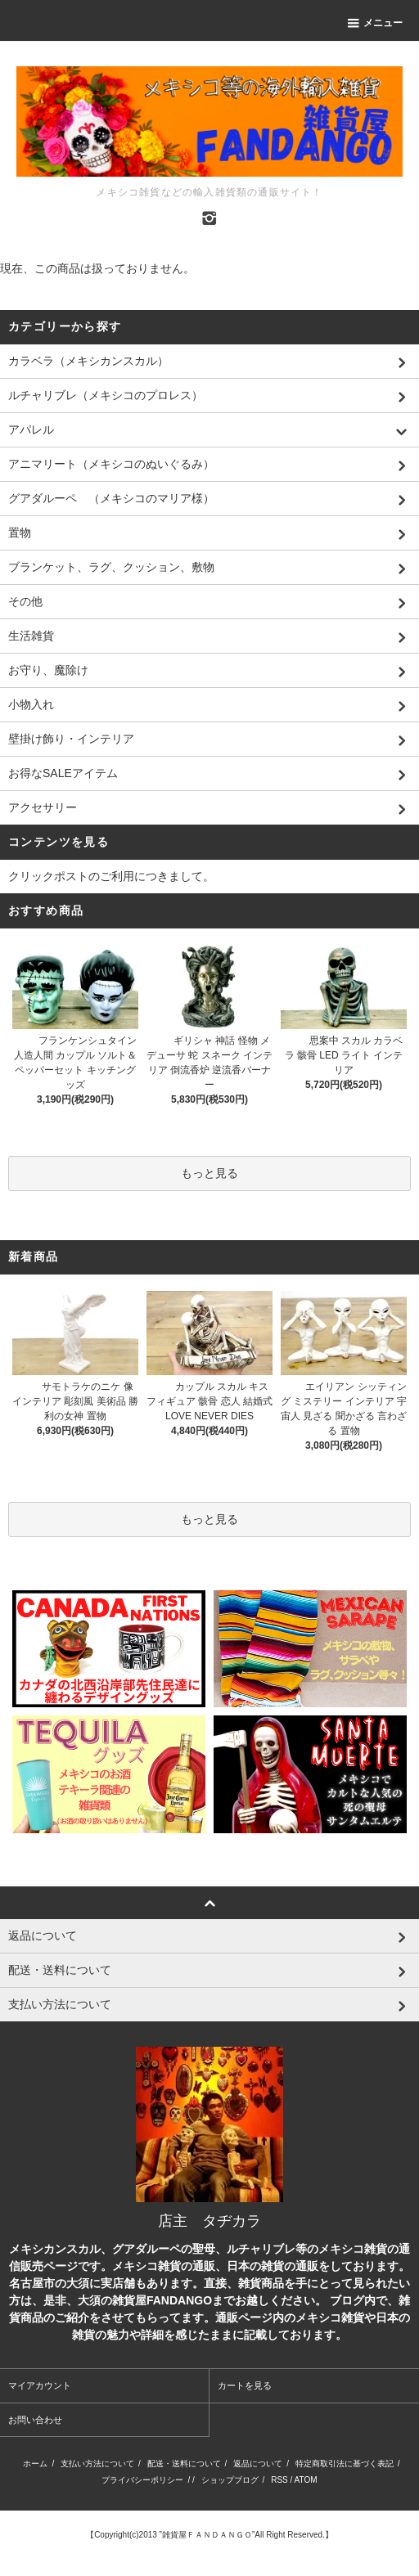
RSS (279, 2479)
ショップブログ (230, 2479)
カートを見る (245, 2385)
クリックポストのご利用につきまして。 (111, 876)
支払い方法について (97, 2463)
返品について (257, 2463)
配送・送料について (184, 2463)
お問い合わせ (35, 2420)
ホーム (35, 2463)
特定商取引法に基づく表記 (344, 2463)
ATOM (306, 2479)
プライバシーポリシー (142, 2479)
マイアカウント (39, 2385)
